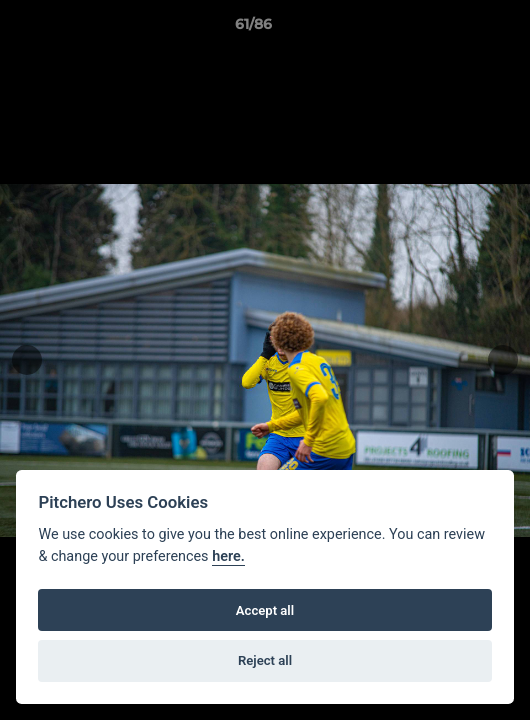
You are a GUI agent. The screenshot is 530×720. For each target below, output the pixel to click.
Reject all (265, 660)
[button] (458, 29)
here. (228, 556)
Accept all (265, 610)
